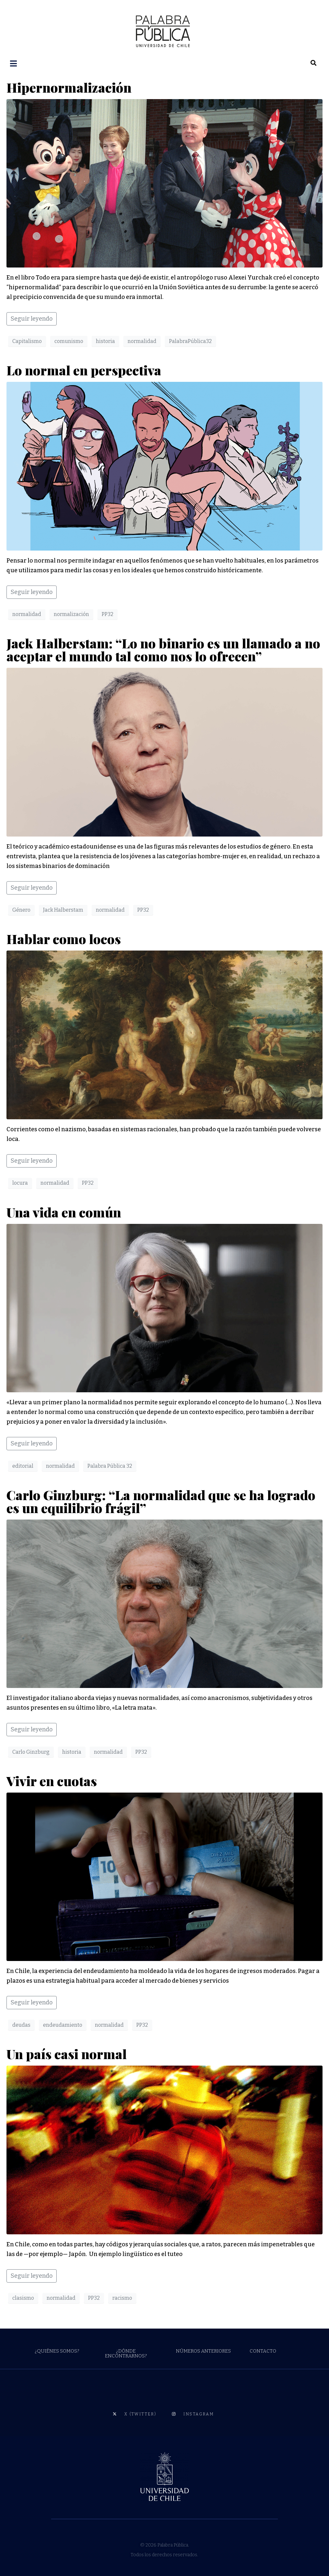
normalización (71, 613)
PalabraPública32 (190, 340)
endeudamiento (62, 2024)
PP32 (107, 613)
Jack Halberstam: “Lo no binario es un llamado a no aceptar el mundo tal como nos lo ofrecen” (163, 649)
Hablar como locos (66, 938)
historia (105, 340)
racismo (122, 2297)
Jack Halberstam (63, 909)
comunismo (68, 340)
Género (21, 909)
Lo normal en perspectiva (85, 369)
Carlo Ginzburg (31, 1751)
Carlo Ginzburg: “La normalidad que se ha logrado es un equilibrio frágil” (160, 1501)
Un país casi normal (68, 2053)
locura (20, 1182)
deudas (21, 2024)
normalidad (142, 340)
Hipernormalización (68, 86)
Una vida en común (63, 1211)
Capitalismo (27, 340)
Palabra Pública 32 (109, 1465)
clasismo (23, 2297)
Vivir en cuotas (51, 1780)
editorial (22, 1465)
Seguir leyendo (31, 318)
